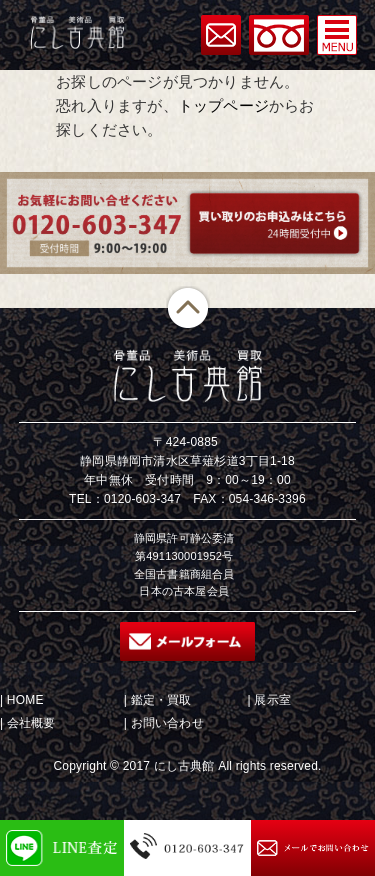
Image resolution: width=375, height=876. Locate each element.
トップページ (223, 105)
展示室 (272, 700)
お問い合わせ (167, 723)
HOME (25, 700)
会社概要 (31, 723)
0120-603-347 (142, 499)
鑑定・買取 (161, 700)
